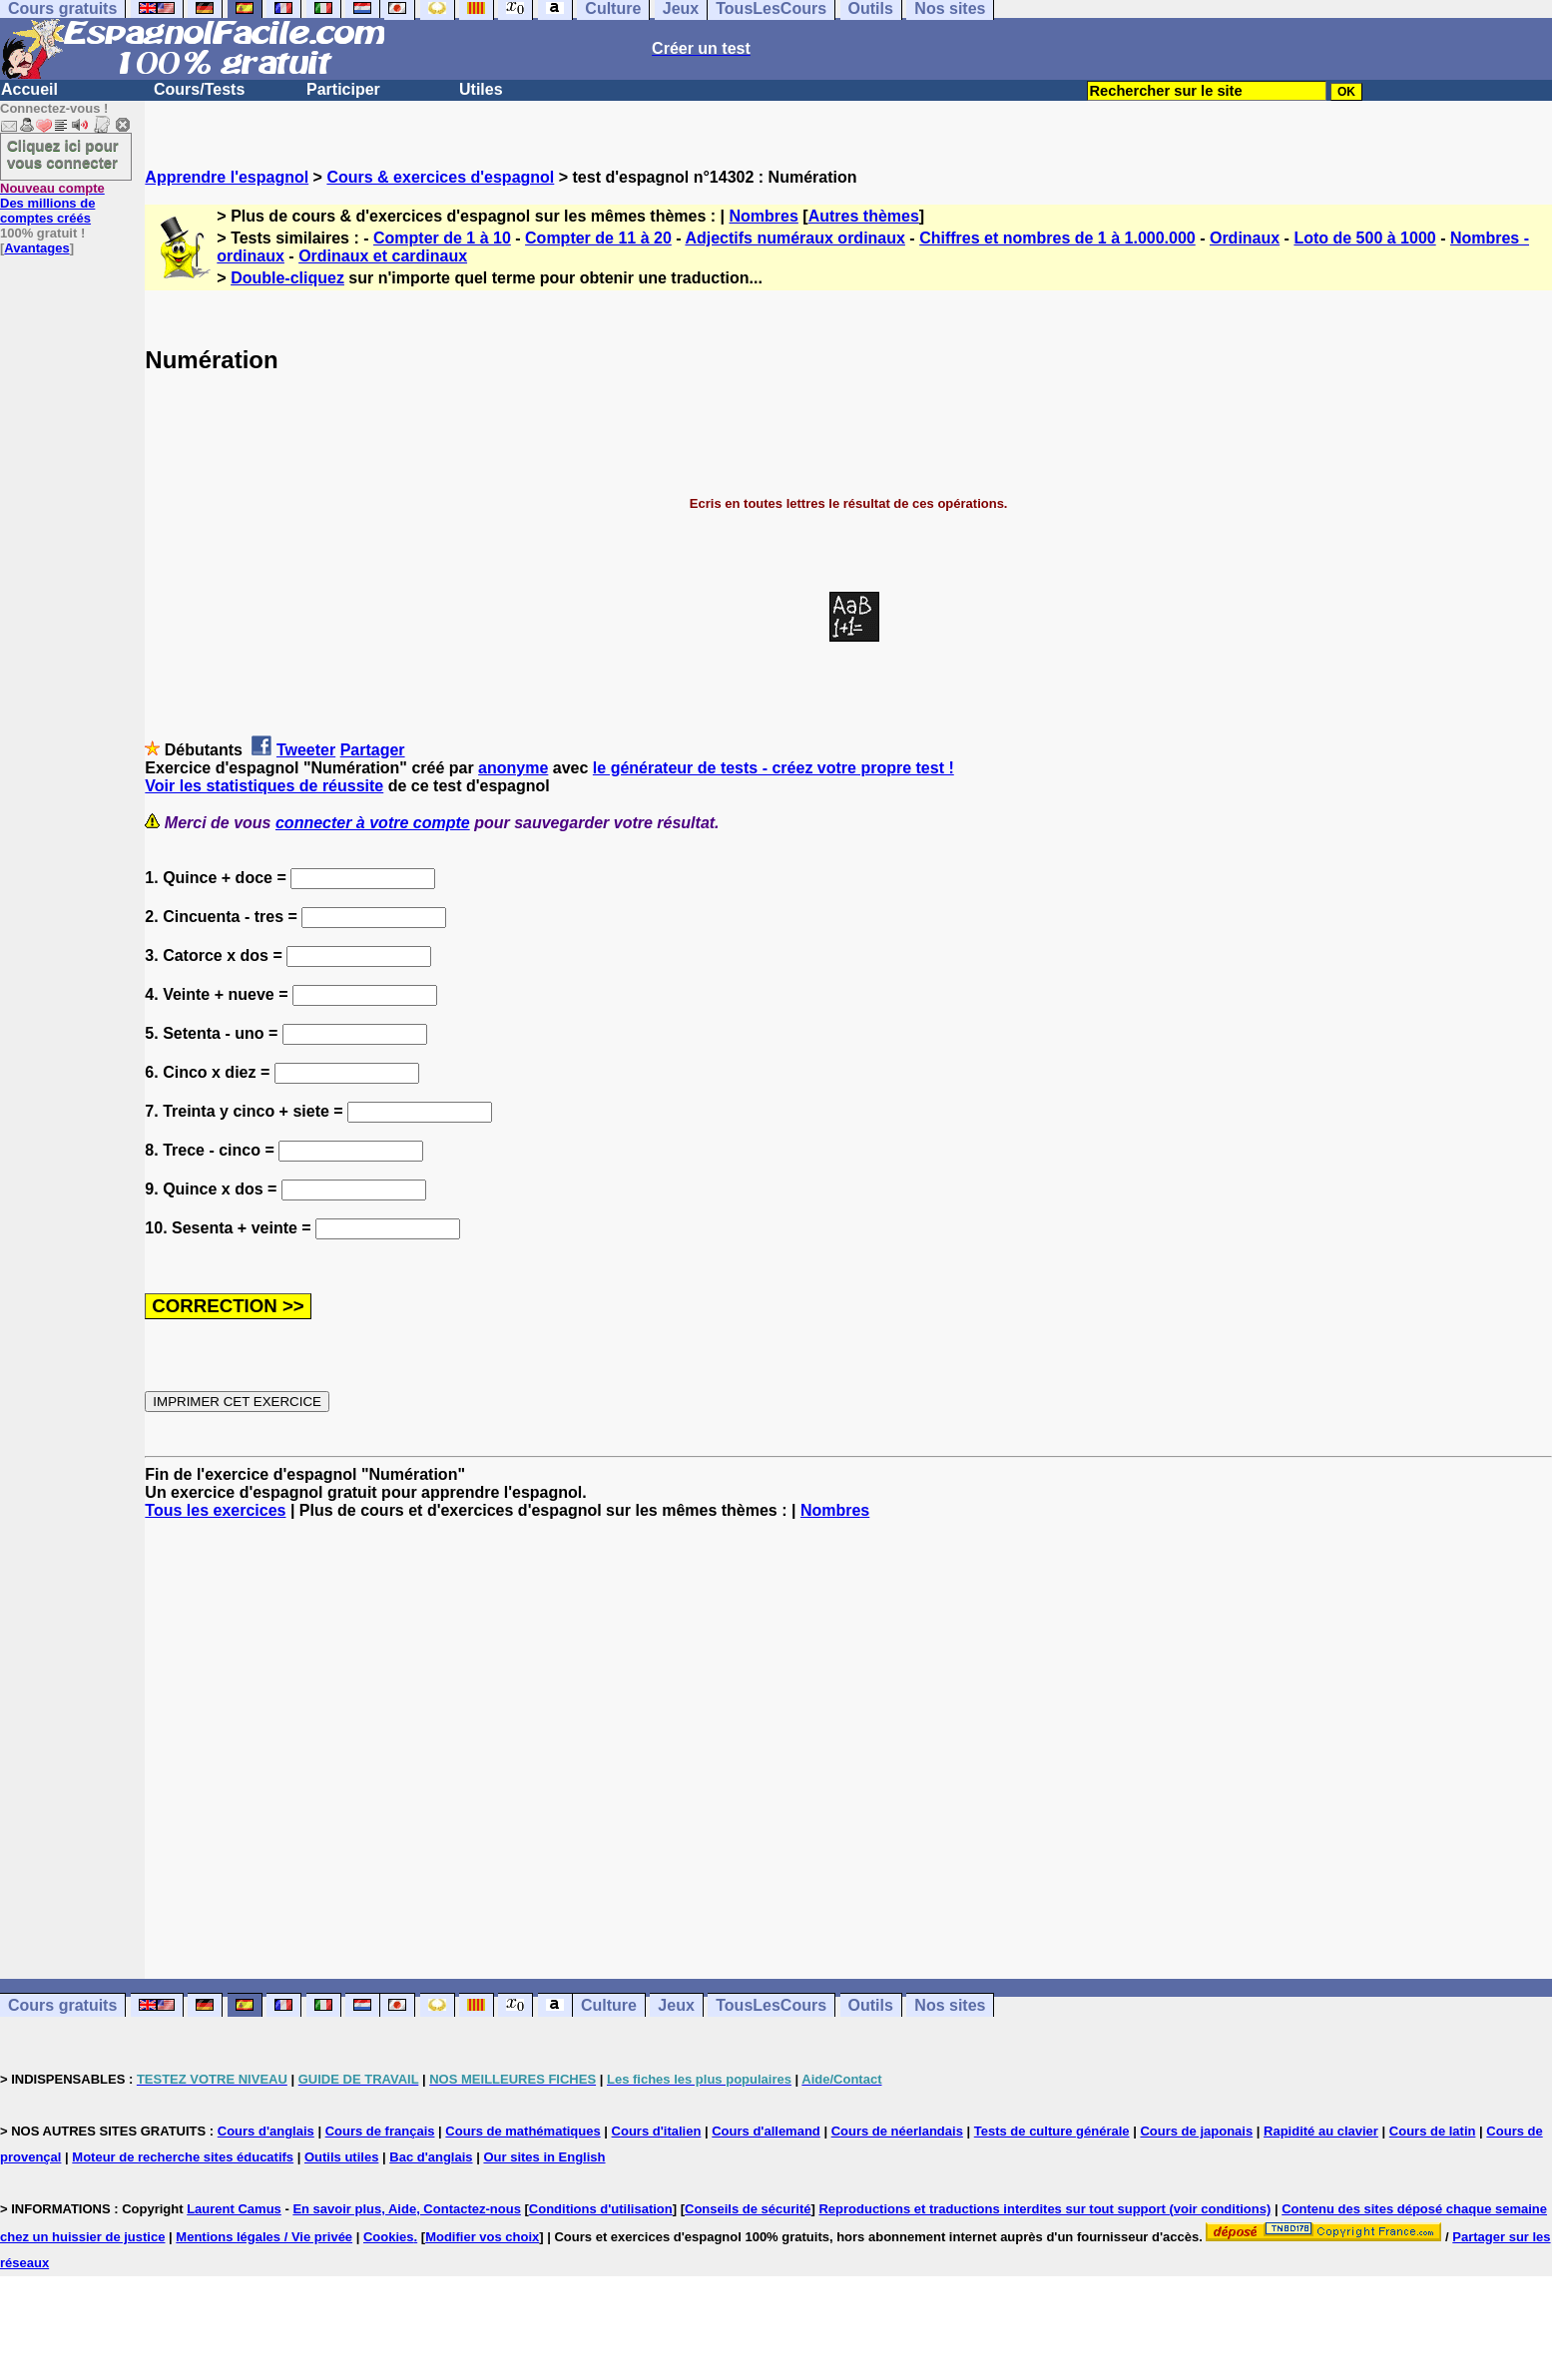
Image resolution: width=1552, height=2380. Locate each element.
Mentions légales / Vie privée (264, 2236)
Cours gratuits (62, 2005)
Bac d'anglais (430, 2156)
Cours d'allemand (766, 2131)
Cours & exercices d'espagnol (440, 177)
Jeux (676, 2005)
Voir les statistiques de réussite (264, 785)
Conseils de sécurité (747, 2208)
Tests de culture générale (1052, 2131)
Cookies (388, 2236)
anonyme (513, 767)
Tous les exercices (215, 1510)
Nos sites (949, 2005)
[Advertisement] (848, 1749)
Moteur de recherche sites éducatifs (182, 2156)
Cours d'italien (657, 2131)
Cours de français (380, 2131)
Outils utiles (341, 2156)
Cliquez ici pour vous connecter (63, 154)
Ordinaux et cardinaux (382, 255)
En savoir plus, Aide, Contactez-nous (406, 2208)
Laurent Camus (234, 2208)
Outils (870, 2005)
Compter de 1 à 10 (442, 238)
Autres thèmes (863, 216)
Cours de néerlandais (897, 2131)
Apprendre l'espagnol (226, 177)
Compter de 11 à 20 (598, 238)
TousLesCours (771, 2005)
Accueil (29, 89)
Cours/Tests (199, 89)
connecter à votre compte (372, 822)
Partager (372, 749)
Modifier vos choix (482, 2236)
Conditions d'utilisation (601, 2208)
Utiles (481, 89)
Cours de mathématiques (522, 2131)
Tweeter (305, 749)
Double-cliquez (287, 277)
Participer (343, 89)
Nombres (764, 216)
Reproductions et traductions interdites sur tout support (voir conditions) (1044, 2208)
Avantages (36, 247)
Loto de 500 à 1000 (1364, 238)
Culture (609, 2005)
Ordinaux (1245, 238)
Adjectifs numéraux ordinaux (795, 238)
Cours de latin (1432, 2131)
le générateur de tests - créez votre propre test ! (773, 767)
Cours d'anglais (266, 2131)
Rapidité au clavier (1321, 2131)
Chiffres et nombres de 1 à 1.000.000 (1057, 238)
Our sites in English (544, 2156)
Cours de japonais (1196, 2131)
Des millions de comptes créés (52, 203)
